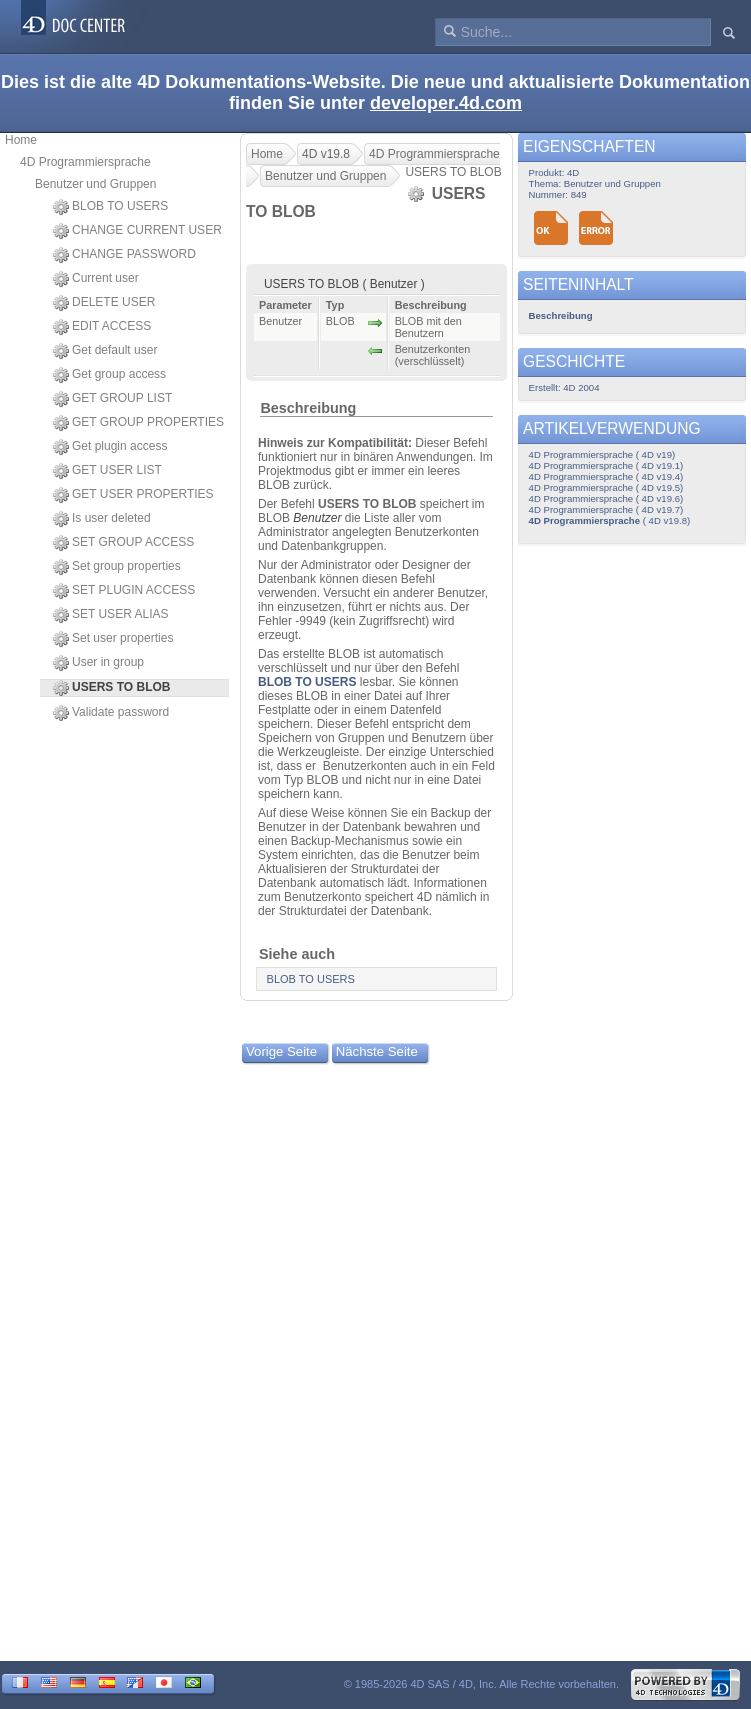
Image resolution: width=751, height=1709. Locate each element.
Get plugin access (110, 447)
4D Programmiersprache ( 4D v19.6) (606, 498)
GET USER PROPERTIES (133, 495)
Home (21, 140)
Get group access (109, 375)
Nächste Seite (377, 1051)
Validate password (111, 713)
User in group (98, 663)
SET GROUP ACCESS (123, 543)
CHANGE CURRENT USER (137, 231)
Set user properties (113, 639)
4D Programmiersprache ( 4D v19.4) (606, 476)
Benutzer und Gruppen (95, 184)
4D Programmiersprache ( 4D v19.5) (606, 487)
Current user (96, 279)
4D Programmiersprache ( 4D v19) (602, 454)
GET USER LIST (107, 471)
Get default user (105, 351)
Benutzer (317, 518)
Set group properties (117, 567)
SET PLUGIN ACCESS (124, 591)
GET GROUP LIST (112, 399)
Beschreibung (308, 408)
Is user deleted (102, 519)
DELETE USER (104, 303)
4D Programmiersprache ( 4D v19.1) (606, 465)
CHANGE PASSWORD (124, 255)
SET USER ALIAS (111, 615)
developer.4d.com (446, 103)
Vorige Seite (281, 1051)
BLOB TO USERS (110, 207)
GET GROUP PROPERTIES (138, 423)
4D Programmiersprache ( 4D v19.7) (606, 509)
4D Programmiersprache (85, 162)
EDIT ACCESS (102, 327)
